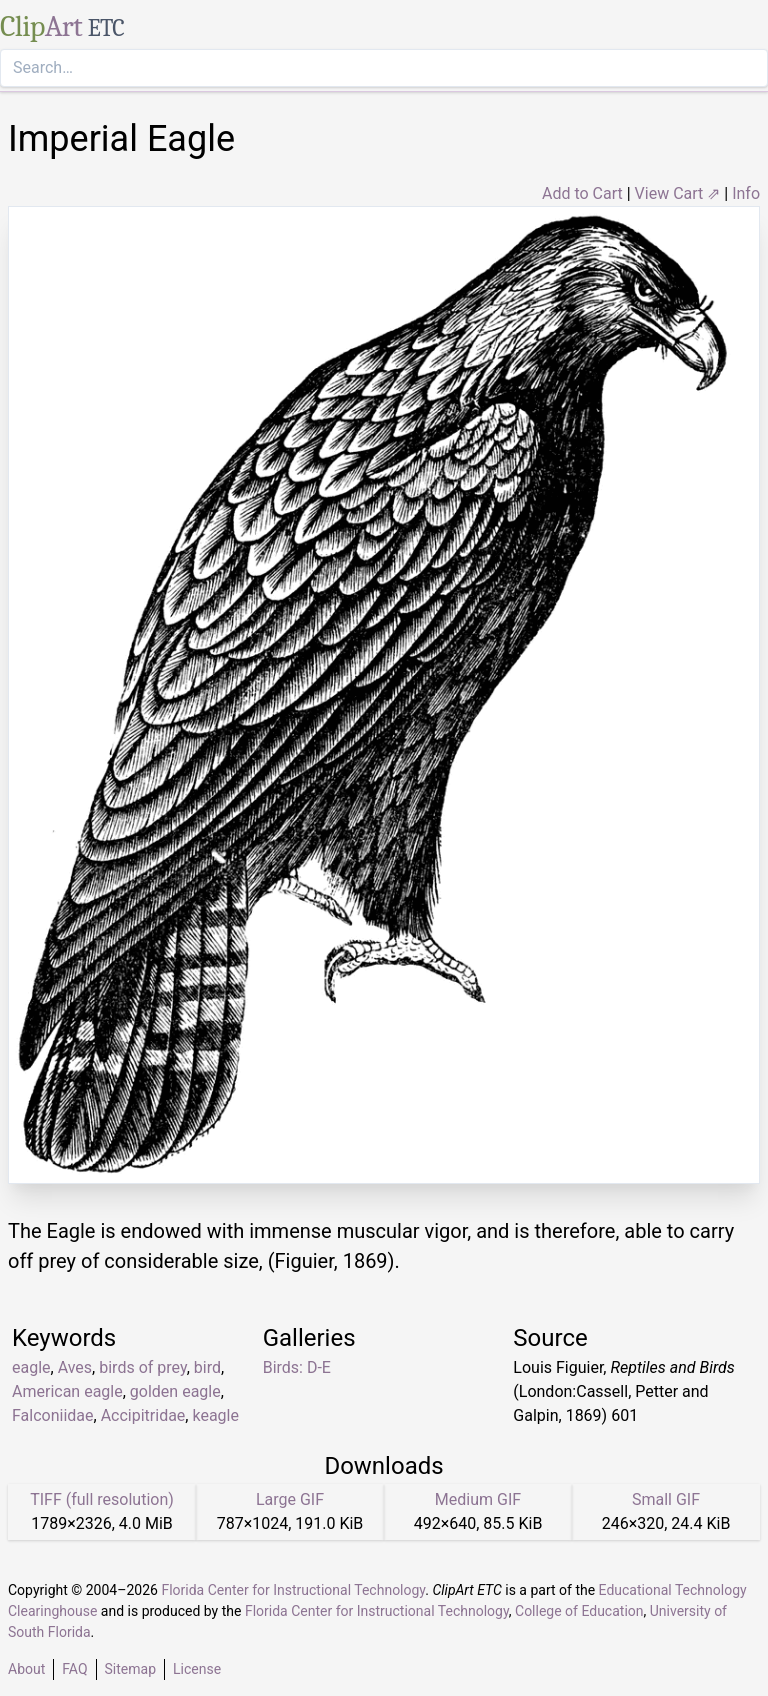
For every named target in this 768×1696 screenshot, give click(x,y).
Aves (75, 1367)
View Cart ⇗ (678, 193)
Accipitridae (143, 1415)
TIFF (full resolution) (102, 1499)
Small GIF (666, 1499)
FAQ (74, 1669)
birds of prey (142, 1367)
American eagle (67, 1391)
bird (207, 1367)
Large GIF (290, 1499)
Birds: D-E (297, 1367)
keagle (215, 1415)
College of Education (579, 1611)
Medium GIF (478, 1499)
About (26, 1669)
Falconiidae (53, 1415)
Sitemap (130, 1669)
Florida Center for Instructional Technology (293, 1590)
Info (746, 193)
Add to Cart (582, 193)
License (197, 1669)
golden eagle (175, 1391)
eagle (31, 1367)
